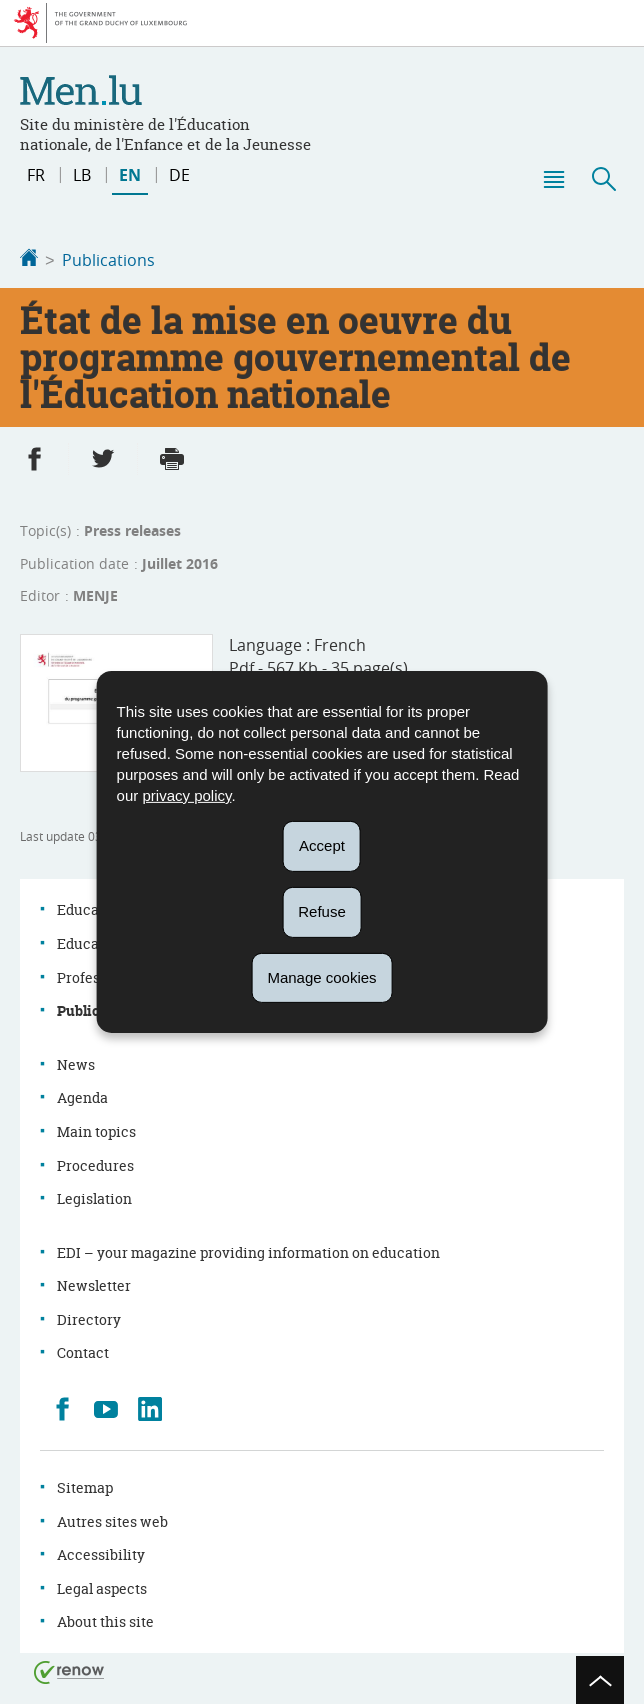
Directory (89, 1317)
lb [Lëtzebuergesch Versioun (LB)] (82, 175)
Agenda (82, 1095)
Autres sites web (112, 1519)
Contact (83, 1350)
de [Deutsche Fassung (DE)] (179, 175)
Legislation (94, 1196)
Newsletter (94, 1283)
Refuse (322, 911)
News (76, 1062)
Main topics (96, 1129)
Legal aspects (102, 1586)
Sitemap (85, 1485)
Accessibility (101, 1552)
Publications (108, 260)
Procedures (95, 1163)
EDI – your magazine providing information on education (248, 1250)
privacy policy (186, 795)
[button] (553, 179)
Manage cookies (321, 976)
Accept (322, 845)
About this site (105, 1619)
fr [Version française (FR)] (36, 175)
